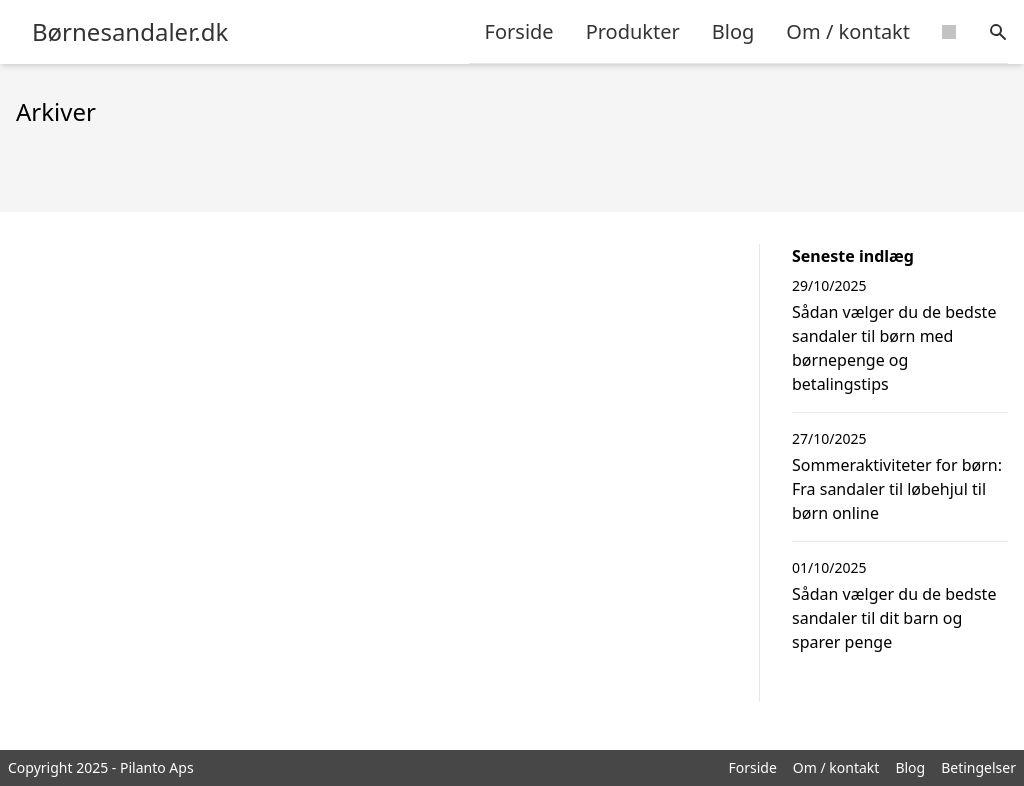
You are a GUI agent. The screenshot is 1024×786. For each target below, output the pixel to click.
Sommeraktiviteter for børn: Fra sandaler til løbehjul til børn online (897, 489)
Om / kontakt (848, 31)
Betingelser (978, 767)
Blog (733, 31)
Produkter (633, 31)
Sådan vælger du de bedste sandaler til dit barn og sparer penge (894, 618)
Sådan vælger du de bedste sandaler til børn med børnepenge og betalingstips (894, 348)
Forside (519, 31)
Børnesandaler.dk (130, 32)
